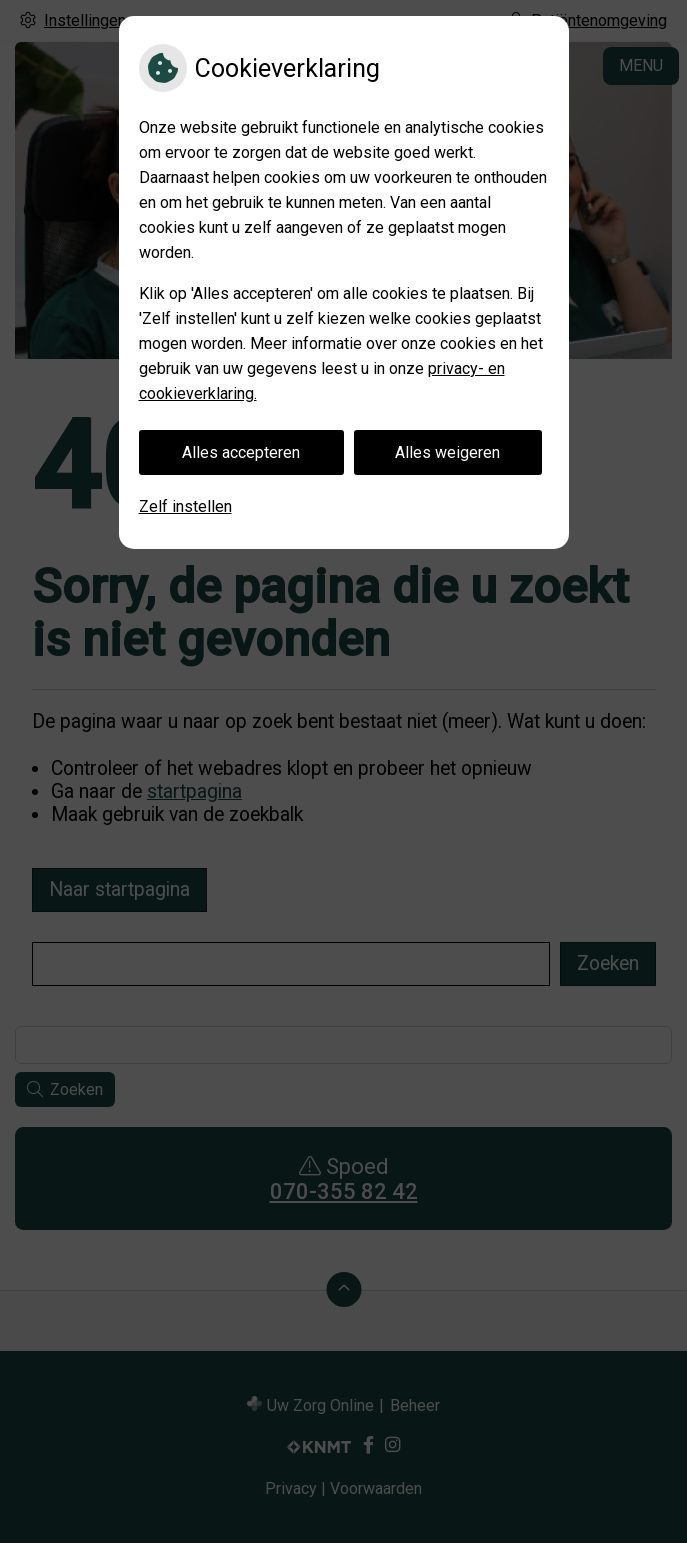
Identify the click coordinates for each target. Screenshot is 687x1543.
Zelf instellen (185, 506)
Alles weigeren (447, 452)
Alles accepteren (241, 452)
